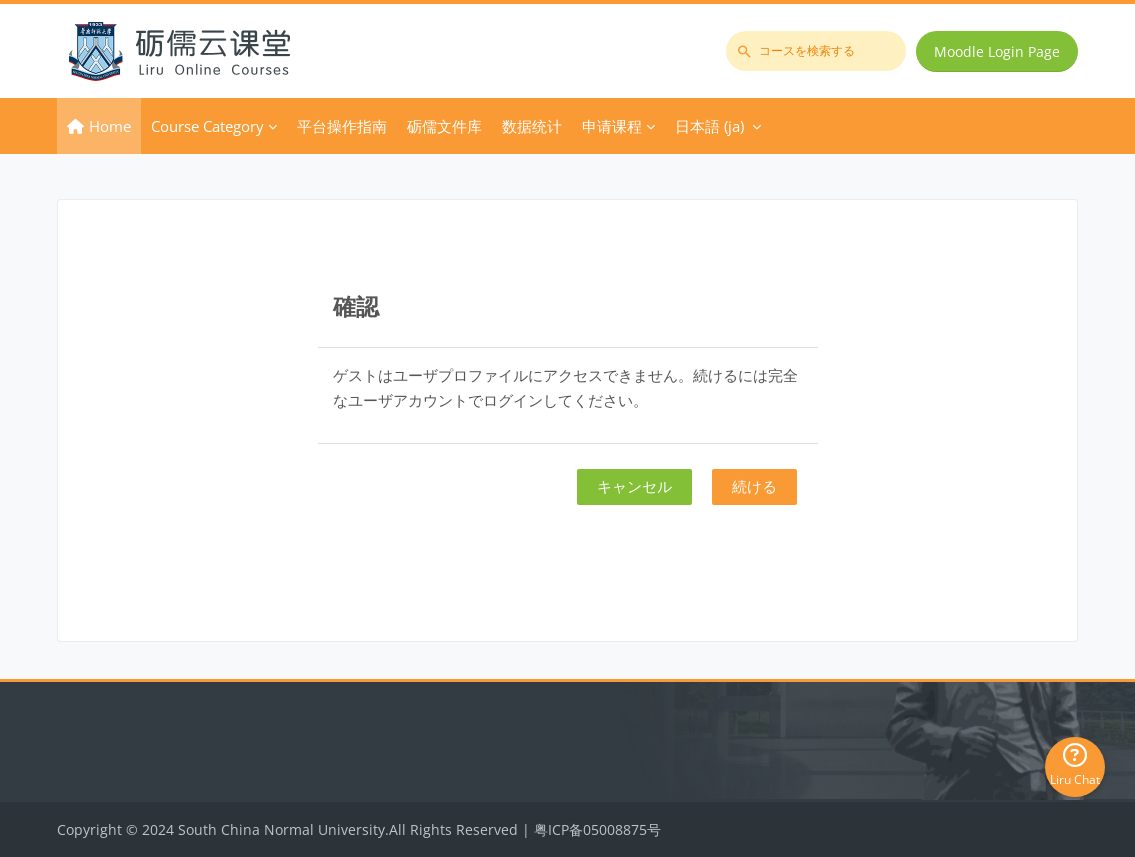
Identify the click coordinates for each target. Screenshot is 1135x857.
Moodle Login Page (997, 51)
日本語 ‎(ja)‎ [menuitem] (709, 126)
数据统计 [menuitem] (532, 126)
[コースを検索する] (816, 51)
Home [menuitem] (110, 126)
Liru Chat (1075, 765)
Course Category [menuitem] (207, 126)
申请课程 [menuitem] (612, 126)
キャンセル (634, 486)
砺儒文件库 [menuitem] (444, 126)
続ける (754, 486)
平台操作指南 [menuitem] (342, 126)
